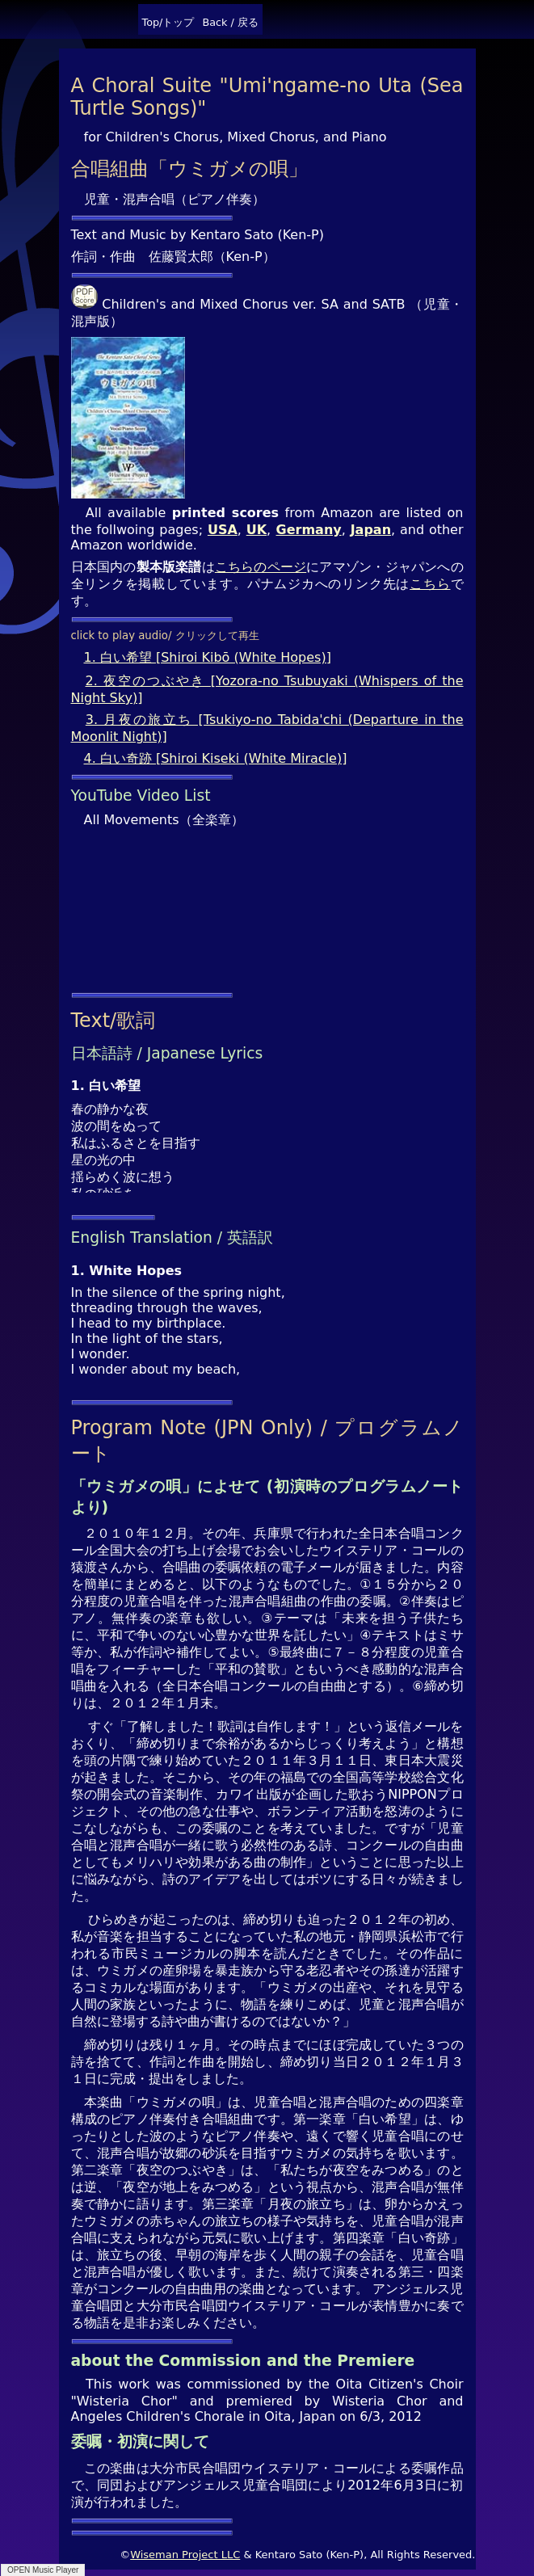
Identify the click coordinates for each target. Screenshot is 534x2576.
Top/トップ (168, 22)
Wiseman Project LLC (185, 2555)
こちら (430, 583)
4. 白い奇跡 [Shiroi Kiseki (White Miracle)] (215, 758)
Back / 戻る (230, 22)
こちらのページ (260, 567)
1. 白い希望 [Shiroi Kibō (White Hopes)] (207, 657)
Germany (309, 529)
